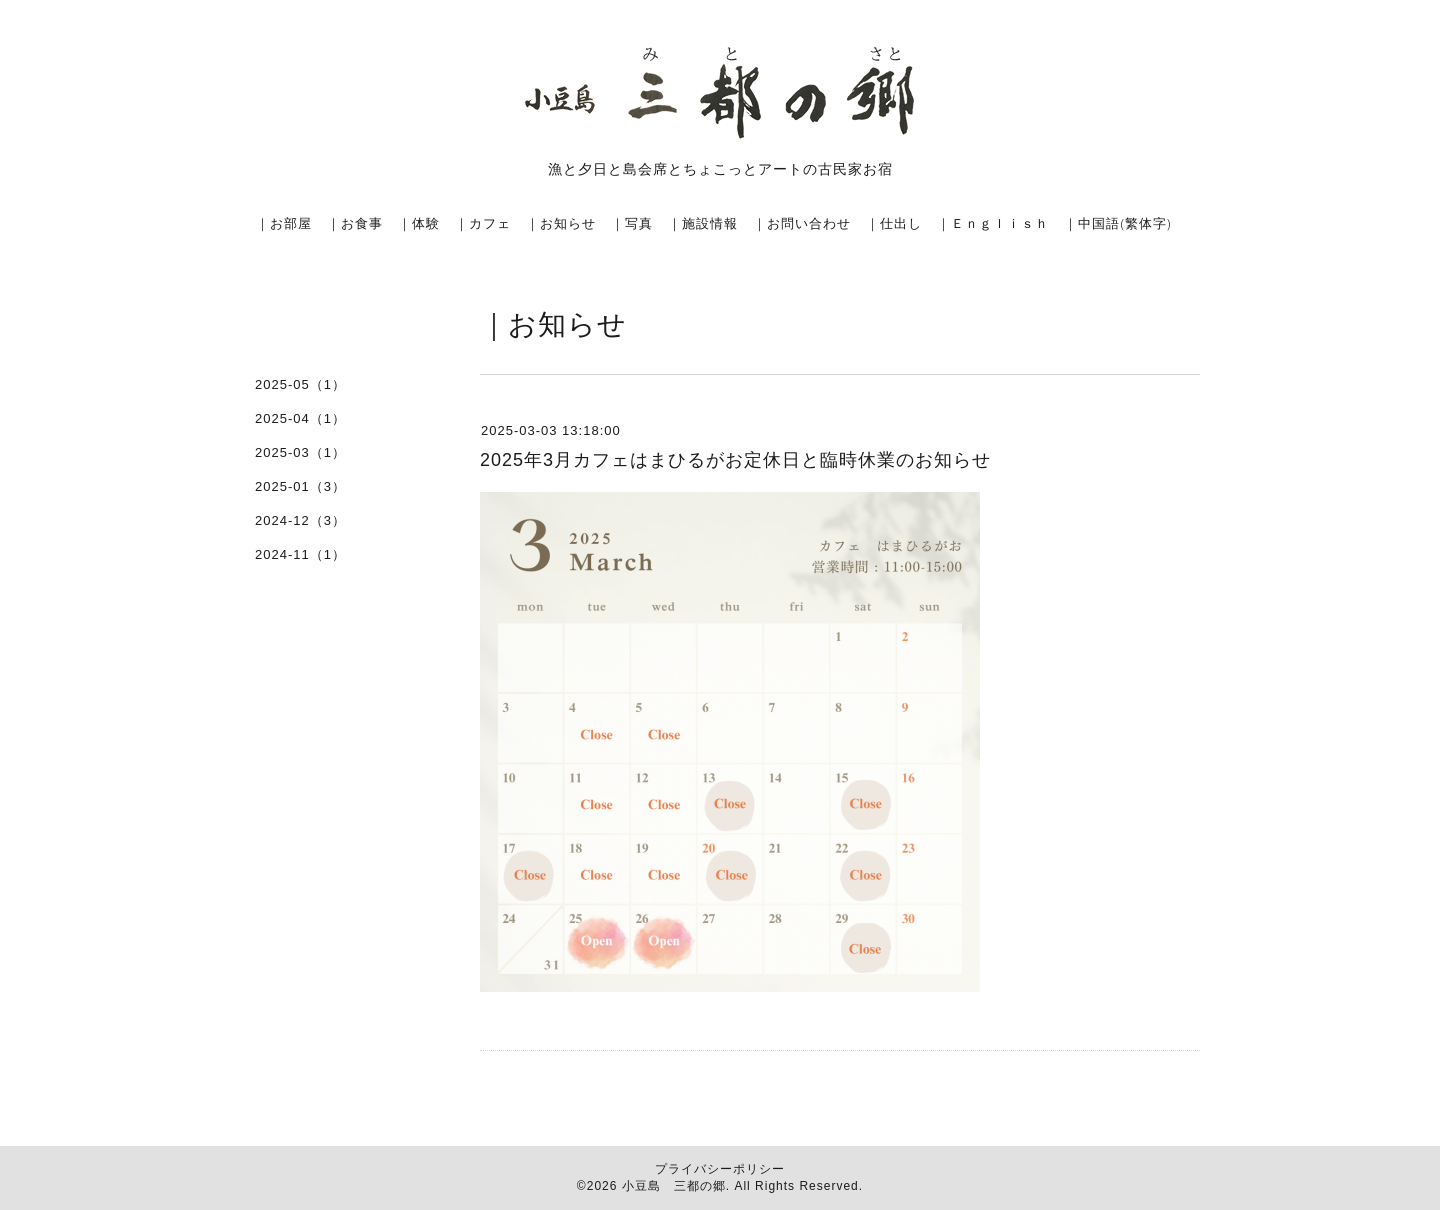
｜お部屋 (284, 223)
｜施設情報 (703, 223)
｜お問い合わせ (802, 223)
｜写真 (632, 223)
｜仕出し (894, 223)
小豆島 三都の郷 (674, 1186)
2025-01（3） (300, 486)
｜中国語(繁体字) (1118, 223)
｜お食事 (355, 223)
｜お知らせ (561, 223)
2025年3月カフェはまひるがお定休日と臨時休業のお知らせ (735, 460)
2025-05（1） (300, 384)
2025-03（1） (300, 452)
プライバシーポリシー (720, 1169)
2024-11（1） (300, 554)
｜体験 (419, 223)
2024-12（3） (300, 520)
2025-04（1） (300, 418)
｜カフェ (483, 223)
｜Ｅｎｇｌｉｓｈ (993, 223)
